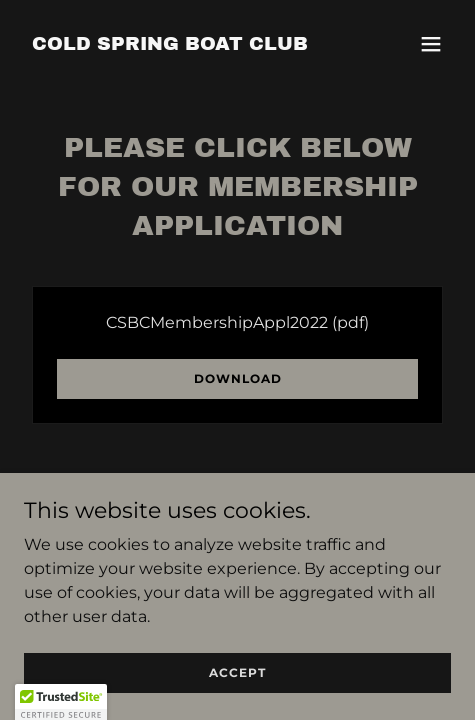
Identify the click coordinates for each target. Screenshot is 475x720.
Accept (237, 699)
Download (238, 378)
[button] (431, 44)
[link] (170, 44)
